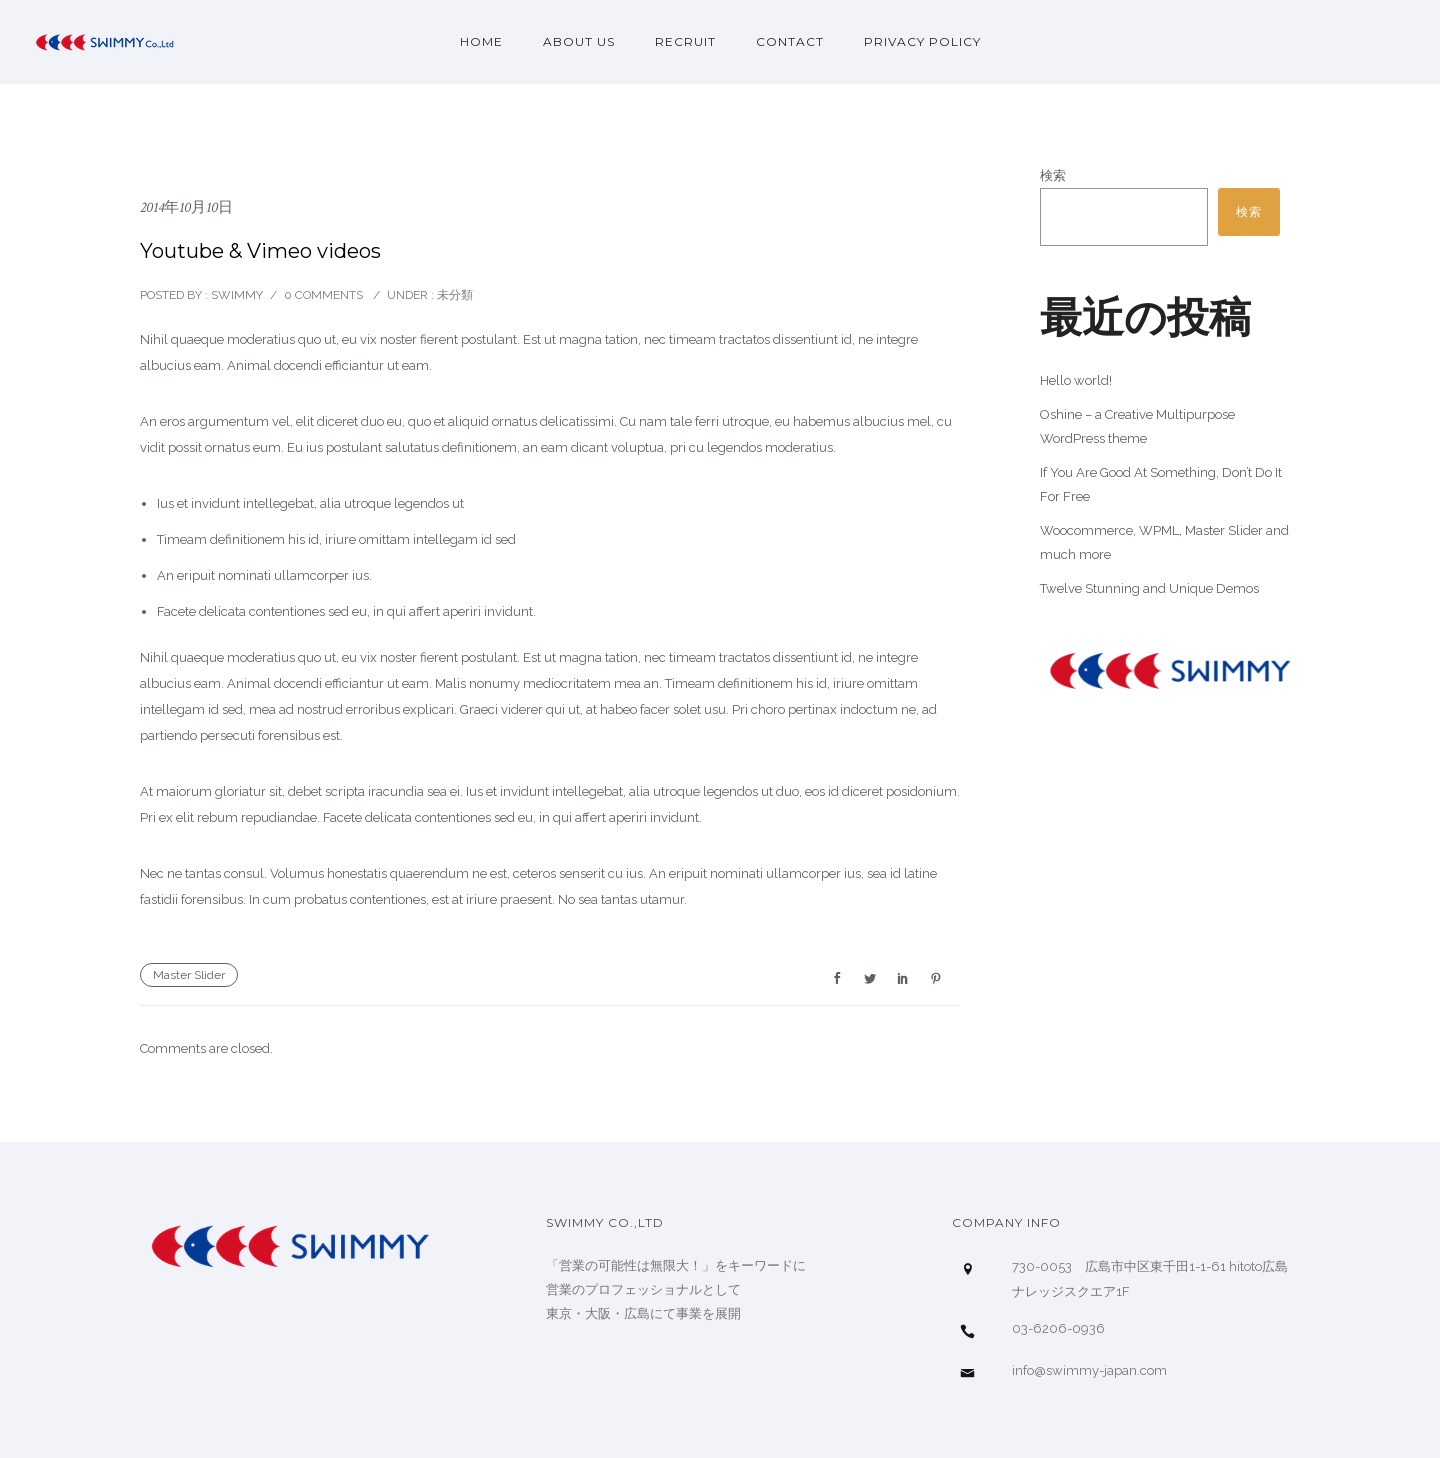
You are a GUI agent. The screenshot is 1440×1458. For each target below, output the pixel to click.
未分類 (453, 295)
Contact (790, 41)
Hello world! (1076, 380)
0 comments (323, 295)
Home (481, 41)
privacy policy (922, 41)
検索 (1053, 175)
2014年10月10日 (186, 207)
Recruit (685, 41)
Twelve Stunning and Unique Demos (1149, 588)
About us (579, 41)
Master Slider (189, 975)
